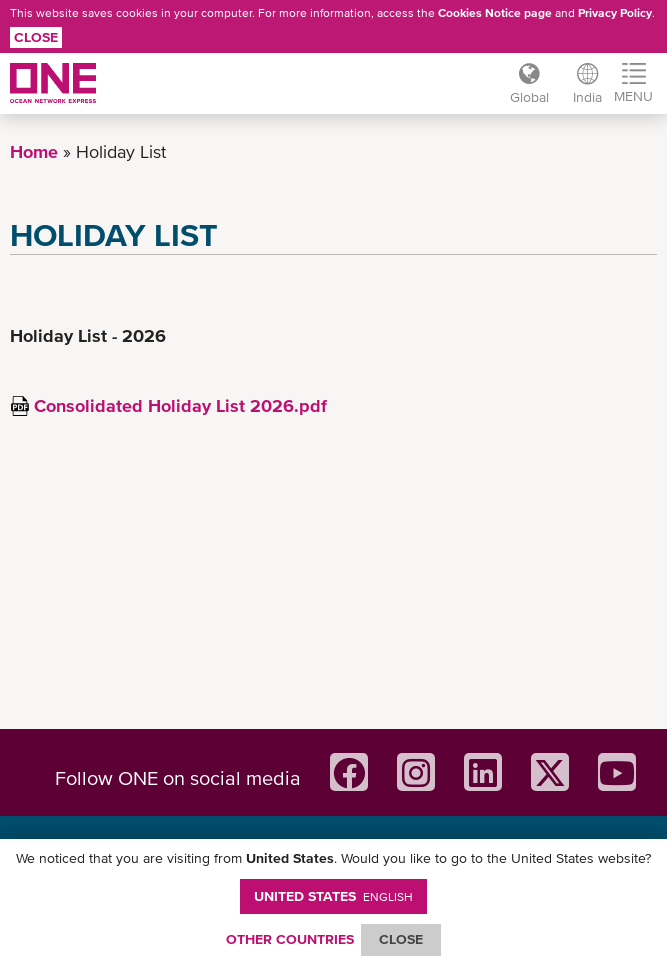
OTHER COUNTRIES (290, 939)
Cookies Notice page (495, 13)
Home (34, 151)
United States (333, 896)
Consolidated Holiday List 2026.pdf (180, 405)
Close (36, 37)
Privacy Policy (615, 13)
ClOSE (401, 939)
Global (529, 97)
